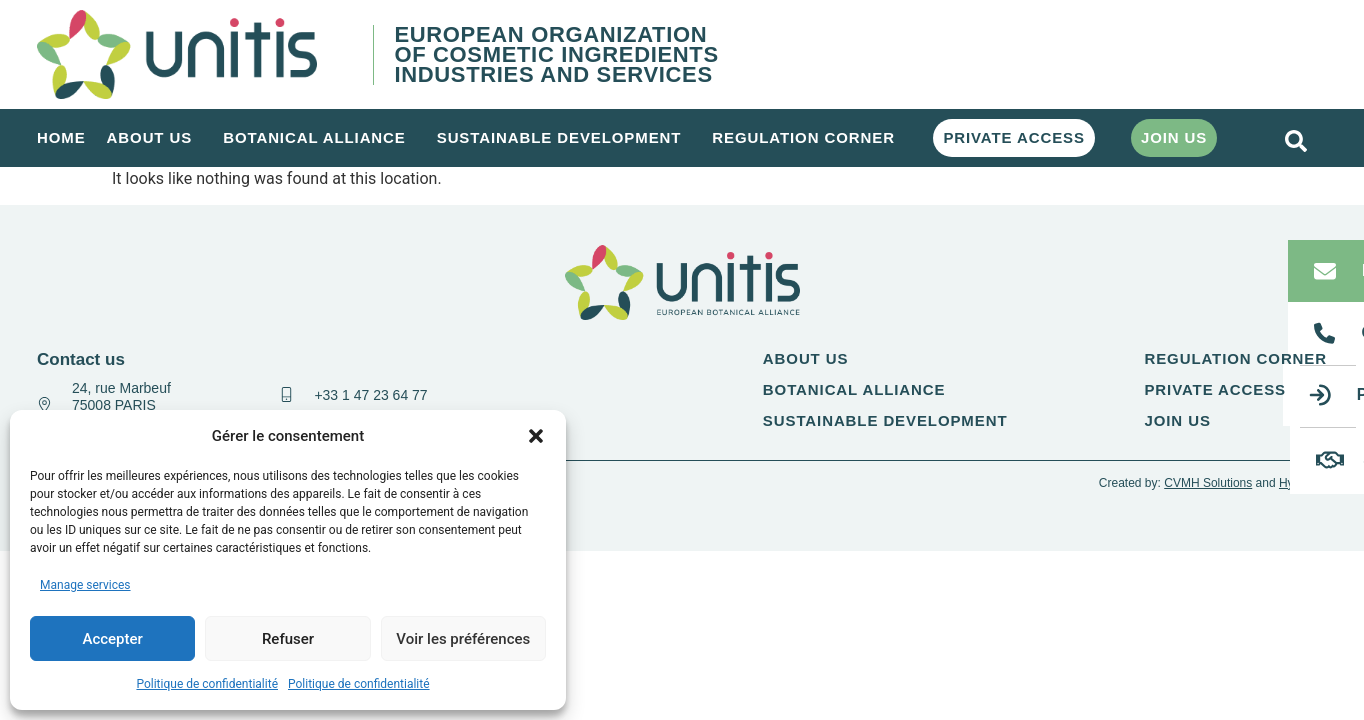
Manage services (85, 585)
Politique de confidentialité (207, 684)
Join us (1174, 137)
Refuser (288, 639)
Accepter (112, 639)
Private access (1014, 137)
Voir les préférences (463, 639)
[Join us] (1330, 460)
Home (61, 137)
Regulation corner (808, 138)
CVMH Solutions (1208, 483)
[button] (536, 436)
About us (155, 138)
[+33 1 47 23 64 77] (286, 394)
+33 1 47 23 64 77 (370, 395)
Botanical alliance (319, 138)
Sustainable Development (564, 138)
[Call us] (1325, 333)
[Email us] (1325, 271)
